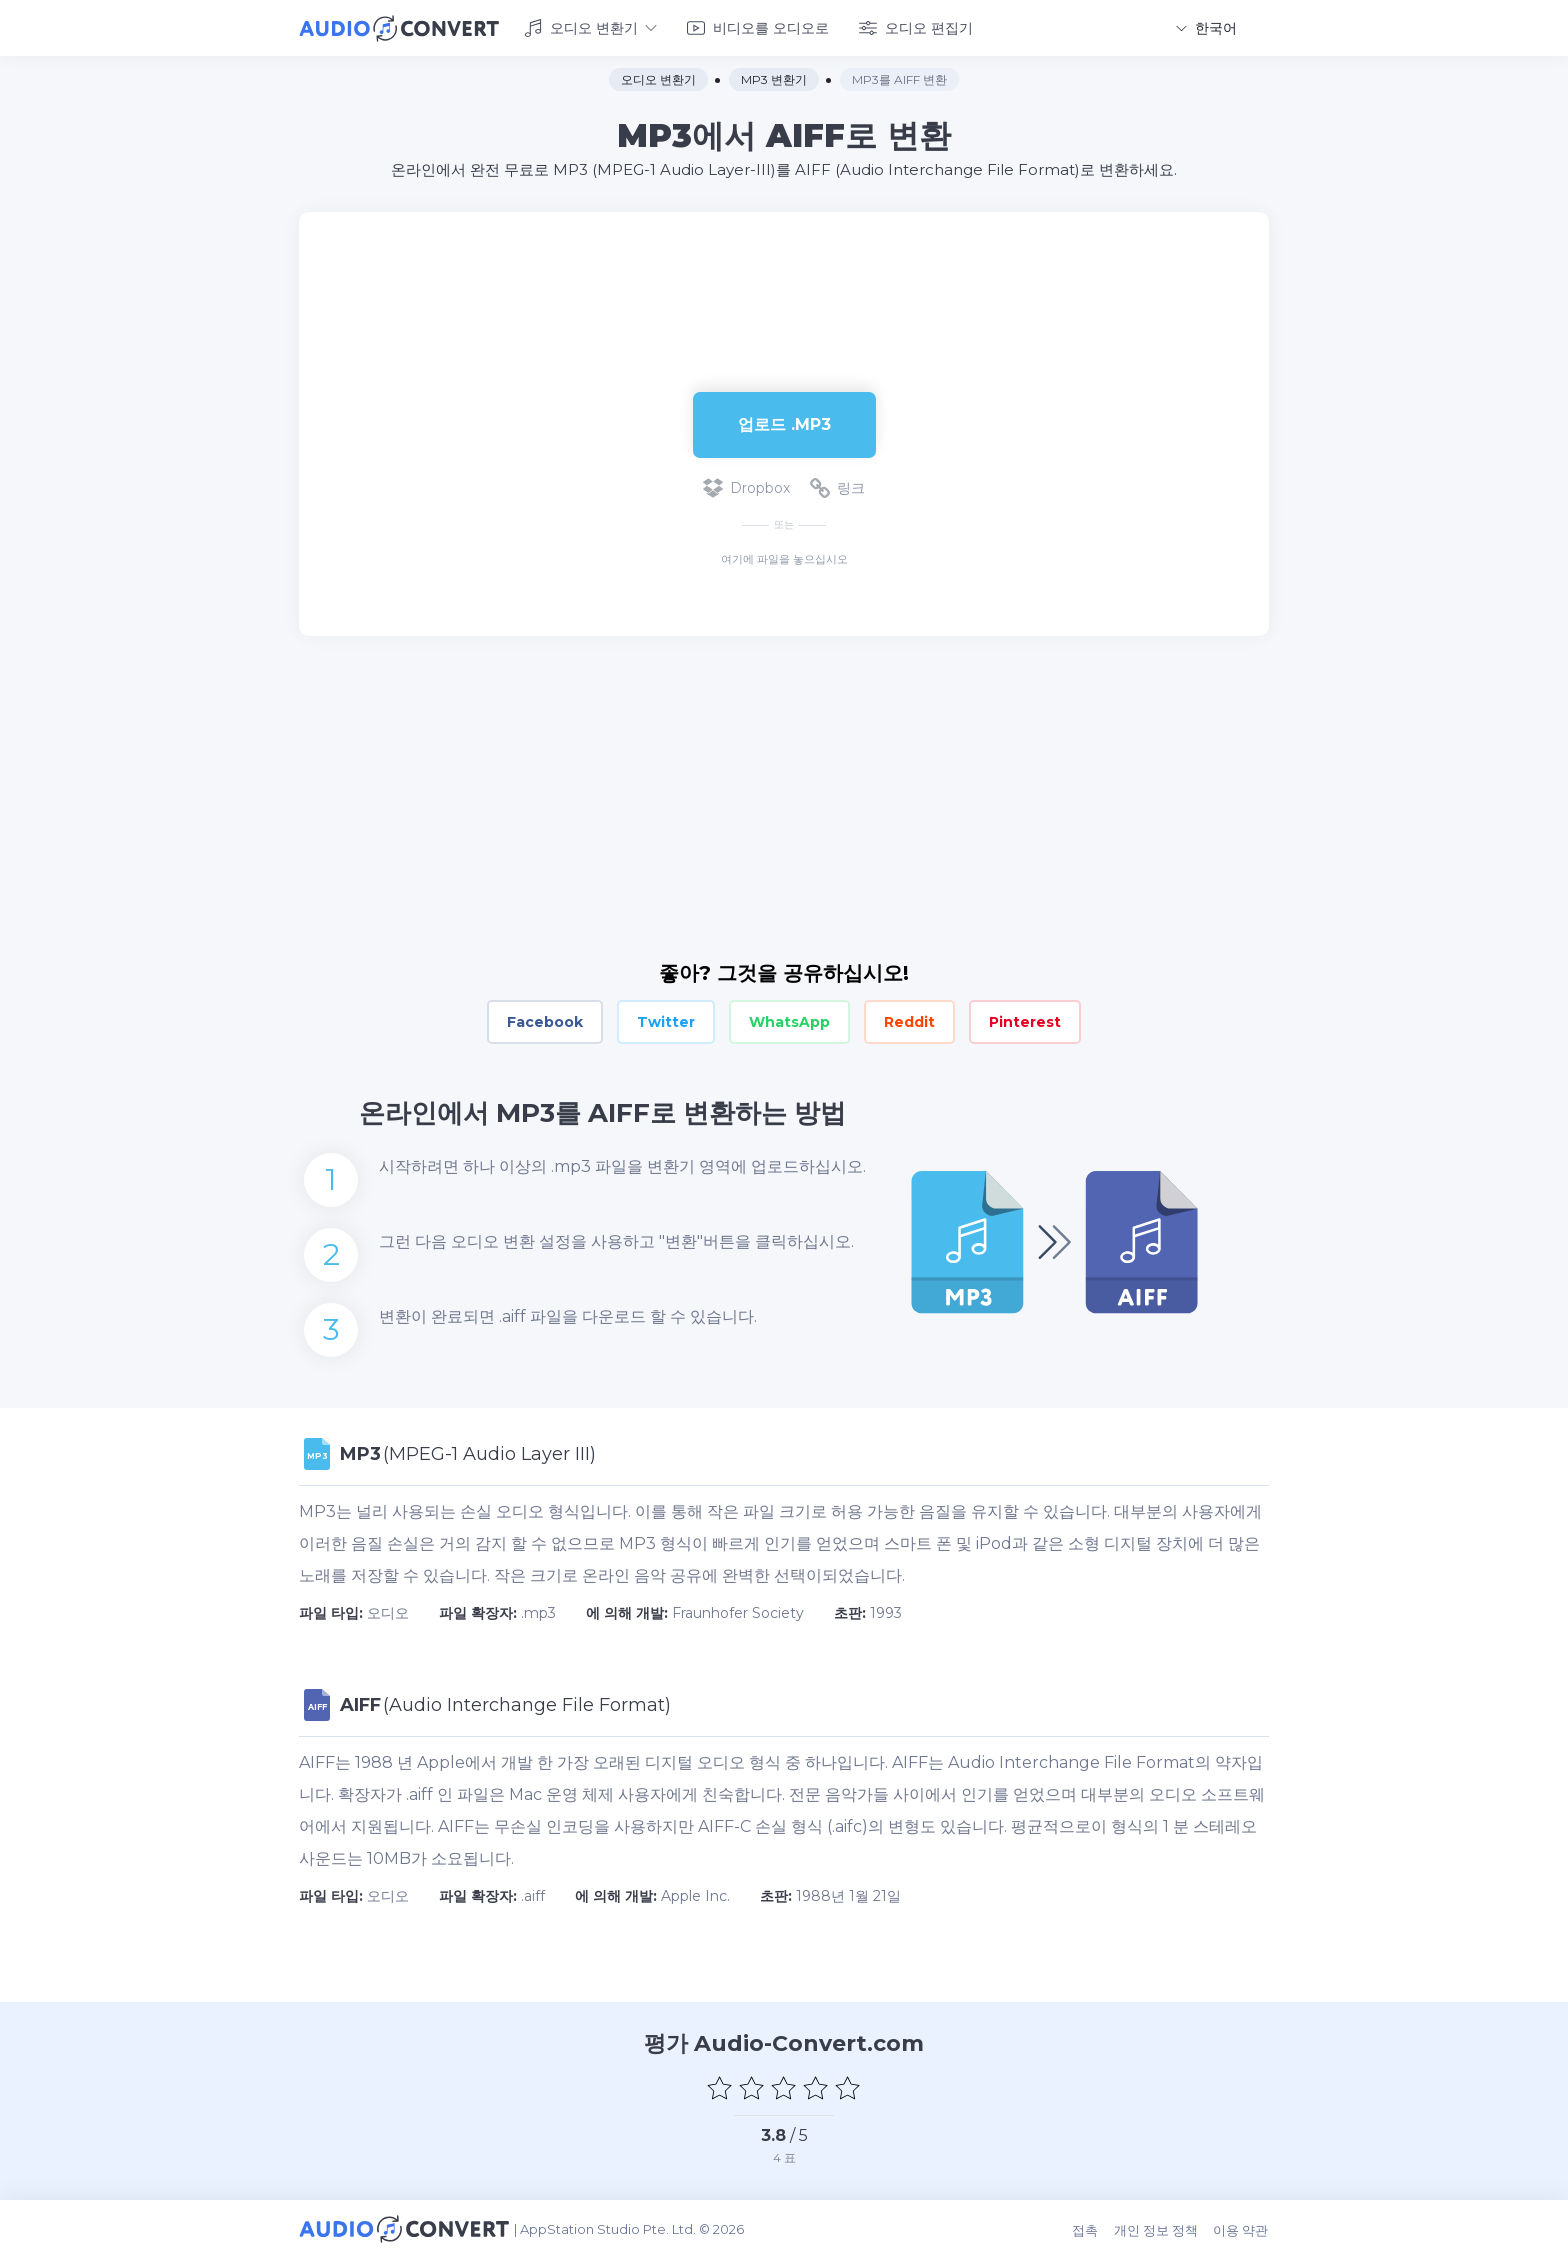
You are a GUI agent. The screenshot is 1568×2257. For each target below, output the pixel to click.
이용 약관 (1241, 2229)
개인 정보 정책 (1157, 2229)
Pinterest (1025, 1022)
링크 (837, 488)
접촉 (1087, 2229)
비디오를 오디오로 (758, 28)
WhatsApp (789, 1022)
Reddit (909, 1022)
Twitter (666, 1022)
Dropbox (746, 488)
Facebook (545, 1022)
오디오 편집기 (916, 28)
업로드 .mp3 (784, 423)
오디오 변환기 (590, 28)
